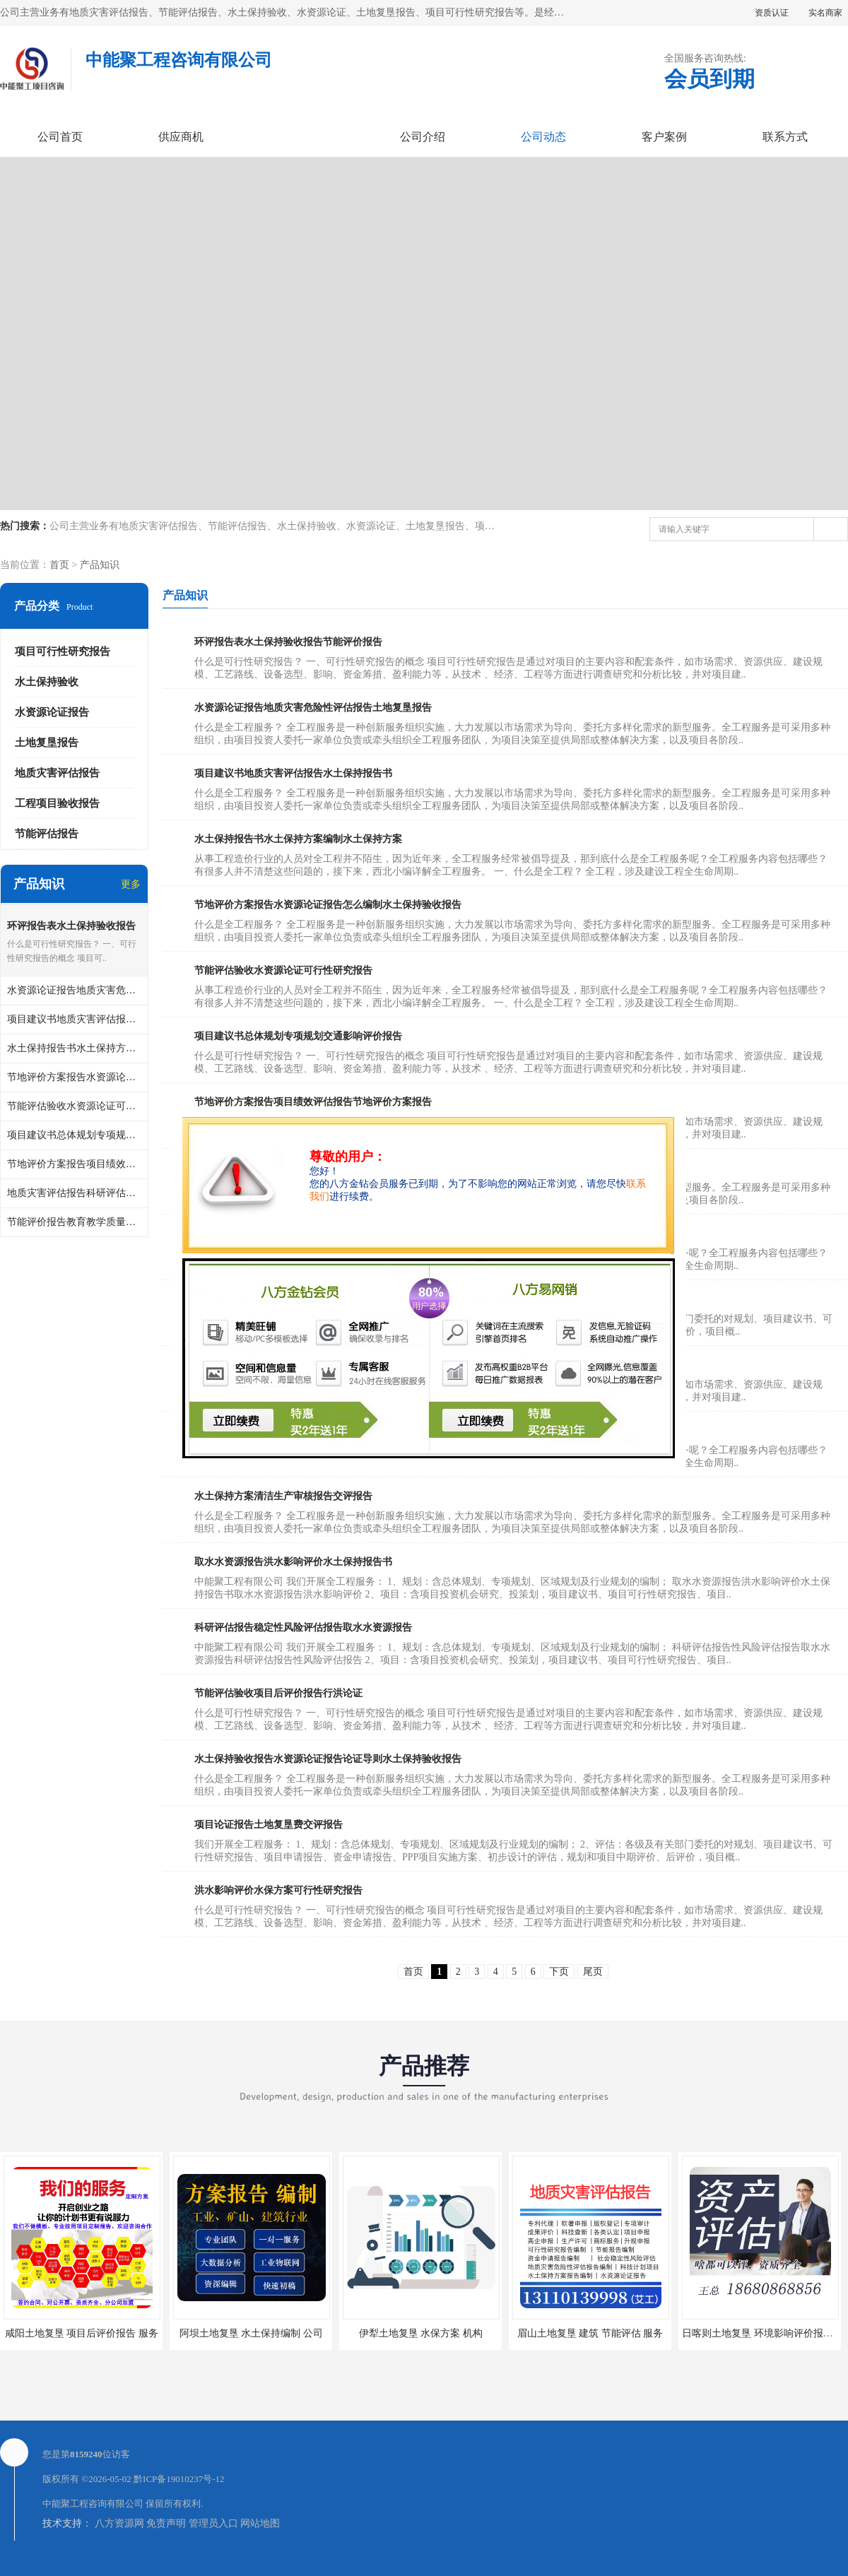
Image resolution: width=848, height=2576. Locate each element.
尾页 (593, 1971)
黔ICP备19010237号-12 (179, 2479)
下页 (559, 1971)
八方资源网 (119, 2523)
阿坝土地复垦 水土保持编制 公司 (251, 2333)
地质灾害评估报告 (57, 773)
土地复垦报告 (46, 742)
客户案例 (664, 137)
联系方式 (785, 137)
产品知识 (99, 565)
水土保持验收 (46, 681)
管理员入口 (213, 2523)
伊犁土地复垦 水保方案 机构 (421, 2333)
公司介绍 (422, 137)
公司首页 (60, 137)
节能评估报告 (46, 833)
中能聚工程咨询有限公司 (92, 2503)
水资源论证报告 (52, 712)
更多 (131, 884)
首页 (59, 565)
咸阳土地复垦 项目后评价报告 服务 (81, 2333)
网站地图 (260, 2523)
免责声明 (166, 2523)
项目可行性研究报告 (62, 651)
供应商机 (181, 137)
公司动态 (543, 137)
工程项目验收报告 (57, 803)
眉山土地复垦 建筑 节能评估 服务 (590, 2333)
